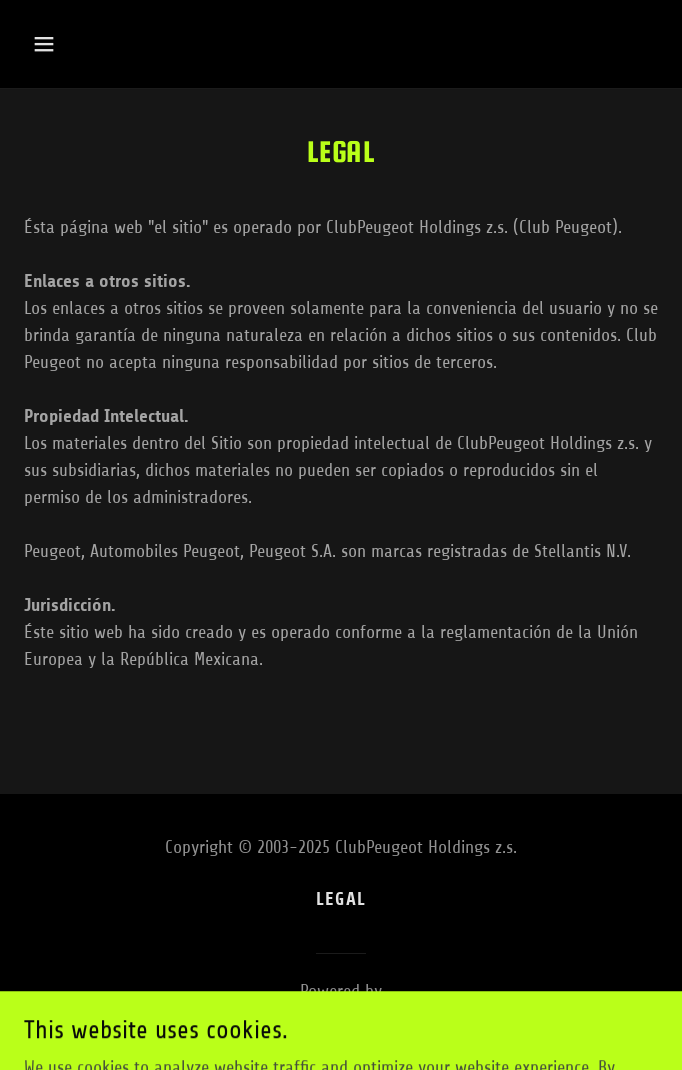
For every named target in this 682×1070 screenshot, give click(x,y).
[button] (96, 44)
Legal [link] (341, 899)
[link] (341, 1019)
